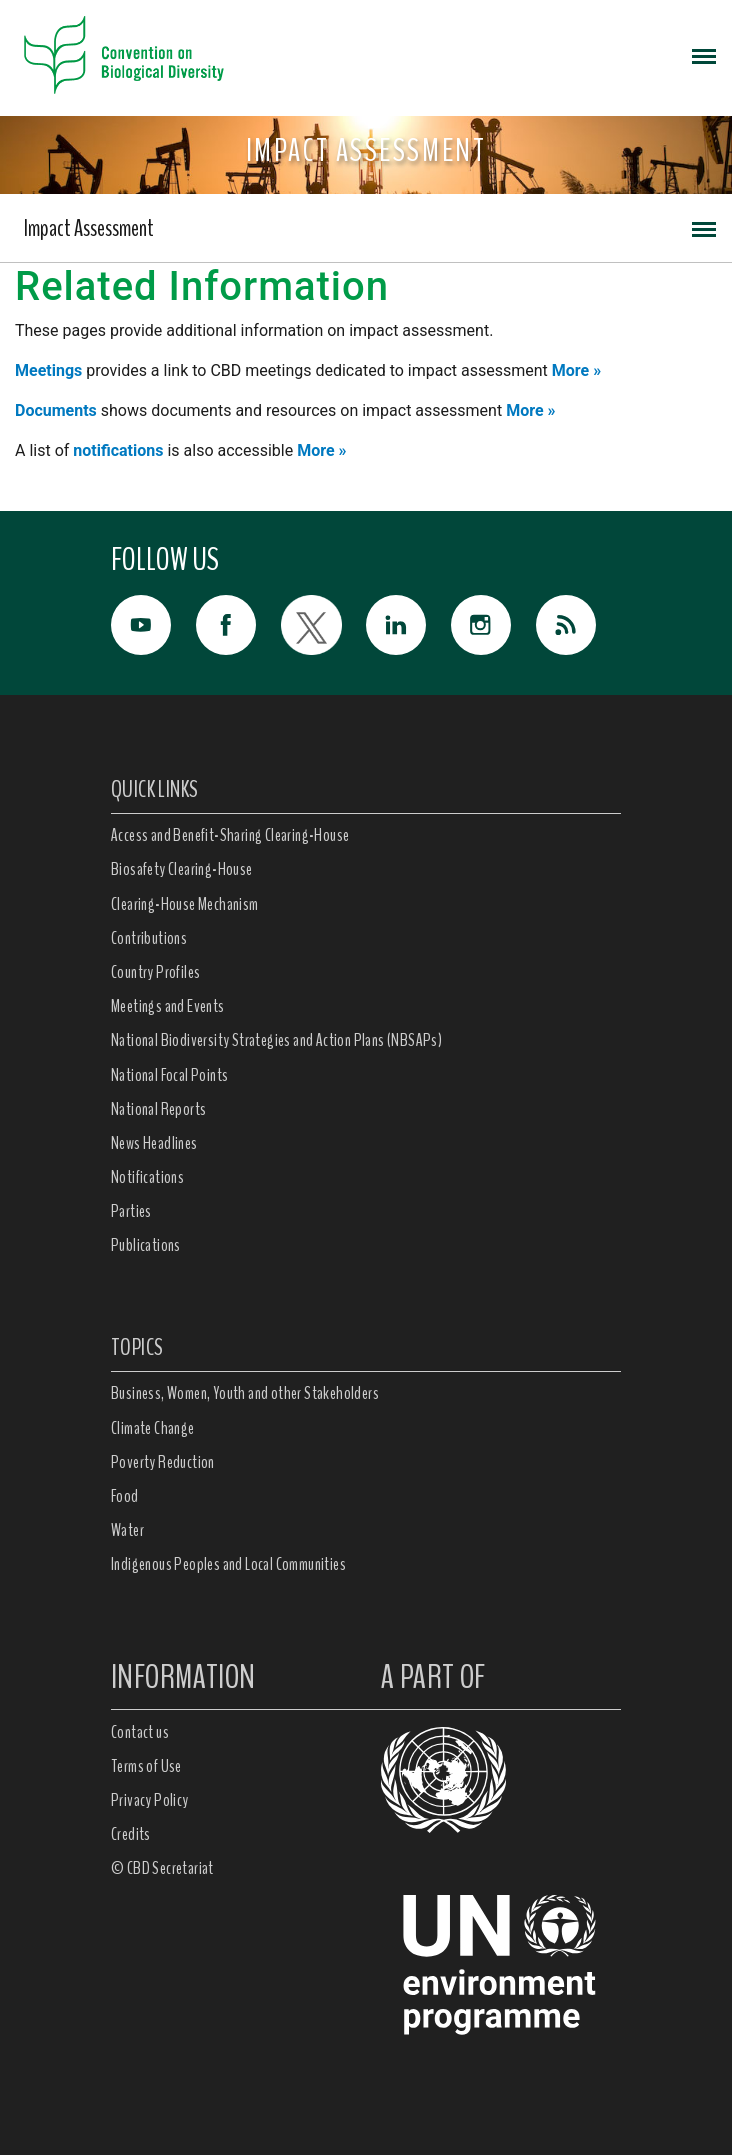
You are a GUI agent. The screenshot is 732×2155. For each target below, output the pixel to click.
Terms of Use (146, 1766)
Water (127, 1530)
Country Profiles (155, 972)
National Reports (158, 1109)
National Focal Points (169, 1075)
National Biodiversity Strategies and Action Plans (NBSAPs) (276, 1040)
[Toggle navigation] (704, 55)
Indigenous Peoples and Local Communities (228, 1564)
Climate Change (153, 1428)
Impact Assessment (89, 228)
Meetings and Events (168, 1006)
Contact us (140, 1732)
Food (125, 1496)
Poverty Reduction (163, 1462)
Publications (146, 1245)
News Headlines (154, 1143)
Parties (131, 1211)
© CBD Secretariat (162, 1868)
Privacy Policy (150, 1800)
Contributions (149, 938)
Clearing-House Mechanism (185, 904)
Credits (131, 1834)
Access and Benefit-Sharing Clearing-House (230, 835)
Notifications (147, 1177)
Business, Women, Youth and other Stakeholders (245, 1393)
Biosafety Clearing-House (182, 869)
